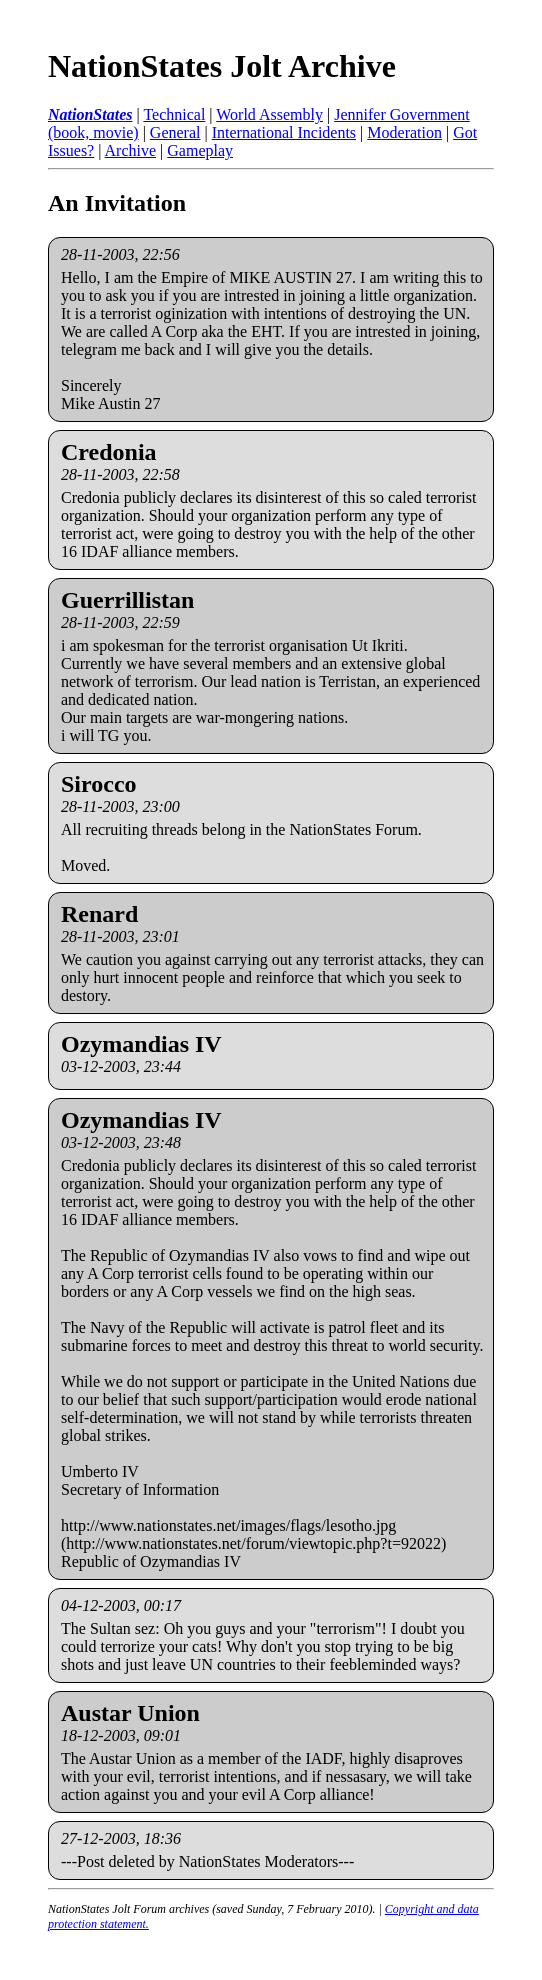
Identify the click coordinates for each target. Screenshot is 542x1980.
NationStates (90, 114)
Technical (174, 114)
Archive (131, 150)
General (175, 132)
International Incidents (284, 132)
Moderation (404, 132)
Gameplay (200, 150)
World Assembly (269, 114)
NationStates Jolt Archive (222, 66)
